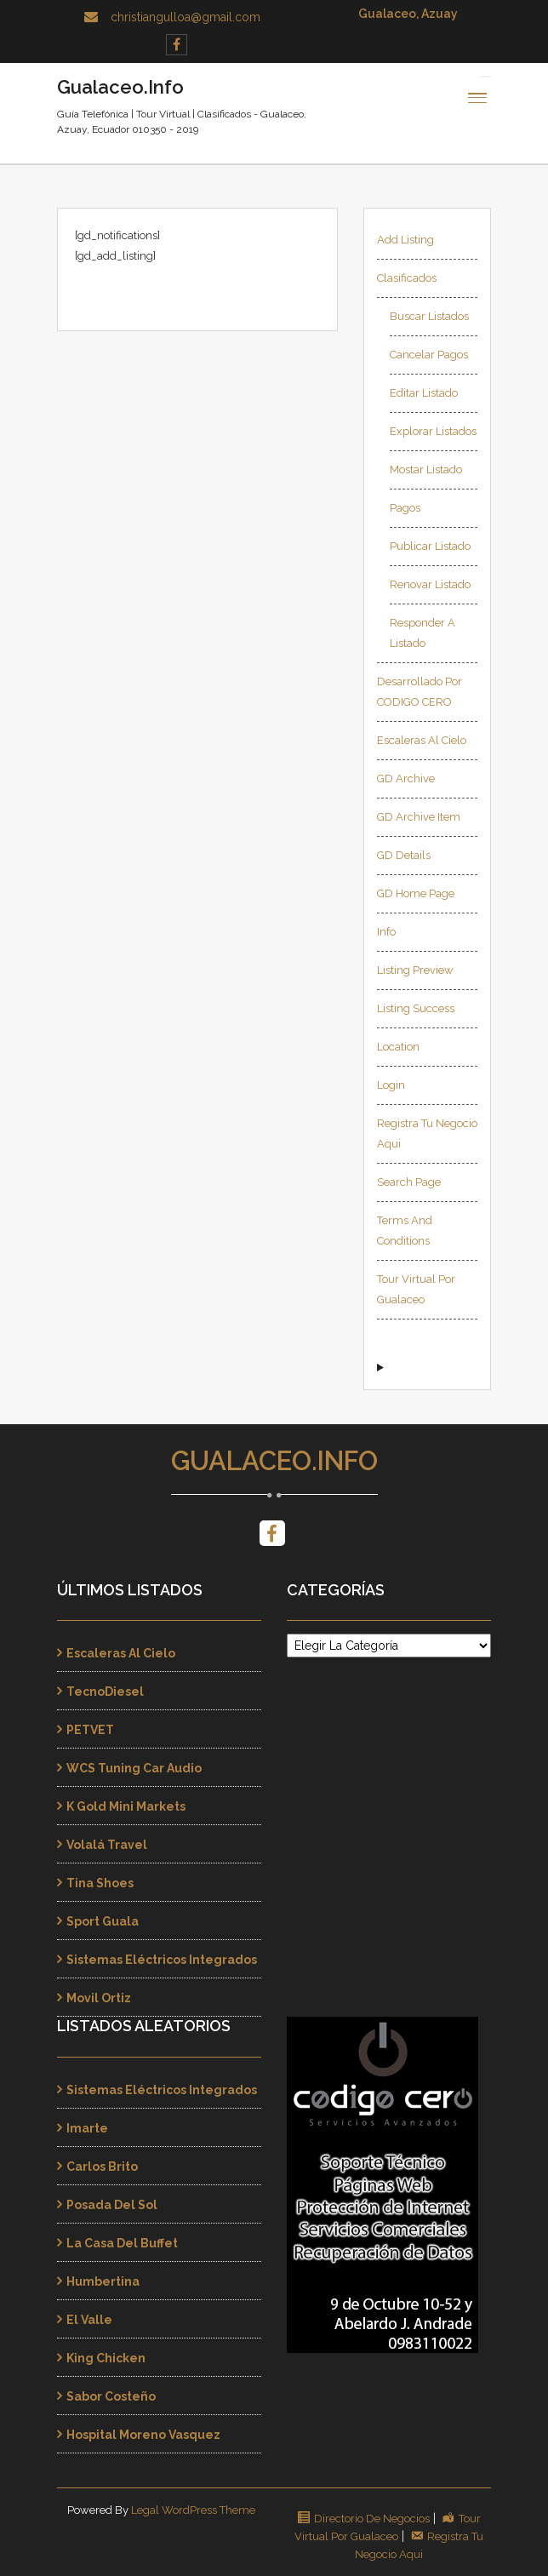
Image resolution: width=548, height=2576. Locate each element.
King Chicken (106, 2358)
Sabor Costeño (111, 2396)
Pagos (405, 507)
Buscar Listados (429, 316)
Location (398, 1046)
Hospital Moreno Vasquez (143, 2434)
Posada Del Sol (111, 2205)
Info (386, 931)
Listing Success (415, 1008)
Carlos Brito (102, 2166)
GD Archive (406, 778)
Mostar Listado (426, 469)
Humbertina (103, 2281)
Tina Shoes (100, 1883)
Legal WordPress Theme (193, 2510)
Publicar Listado (430, 546)
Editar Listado (424, 392)
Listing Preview (415, 970)
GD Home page (415, 893)
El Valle (89, 2320)
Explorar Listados (433, 431)
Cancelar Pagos (429, 354)
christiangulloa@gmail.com (185, 17)
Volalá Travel (106, 1845)
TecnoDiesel (105, 1691)
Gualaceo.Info (274, 1460)
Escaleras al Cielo (421, 740)
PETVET (90, 1730)
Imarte (87, 2128)
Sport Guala (102, 1921)
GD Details (404, 855)
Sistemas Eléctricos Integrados (161, 1959)
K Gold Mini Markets (126, 1806)
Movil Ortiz (98, 1998)
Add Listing (405, 239)
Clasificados (407, 278)
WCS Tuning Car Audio (134, 1768)
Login (391, 1085)
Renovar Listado (430, 584)
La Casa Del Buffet (122, 2243)
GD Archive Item (418, 816)
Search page (409, 1182)
